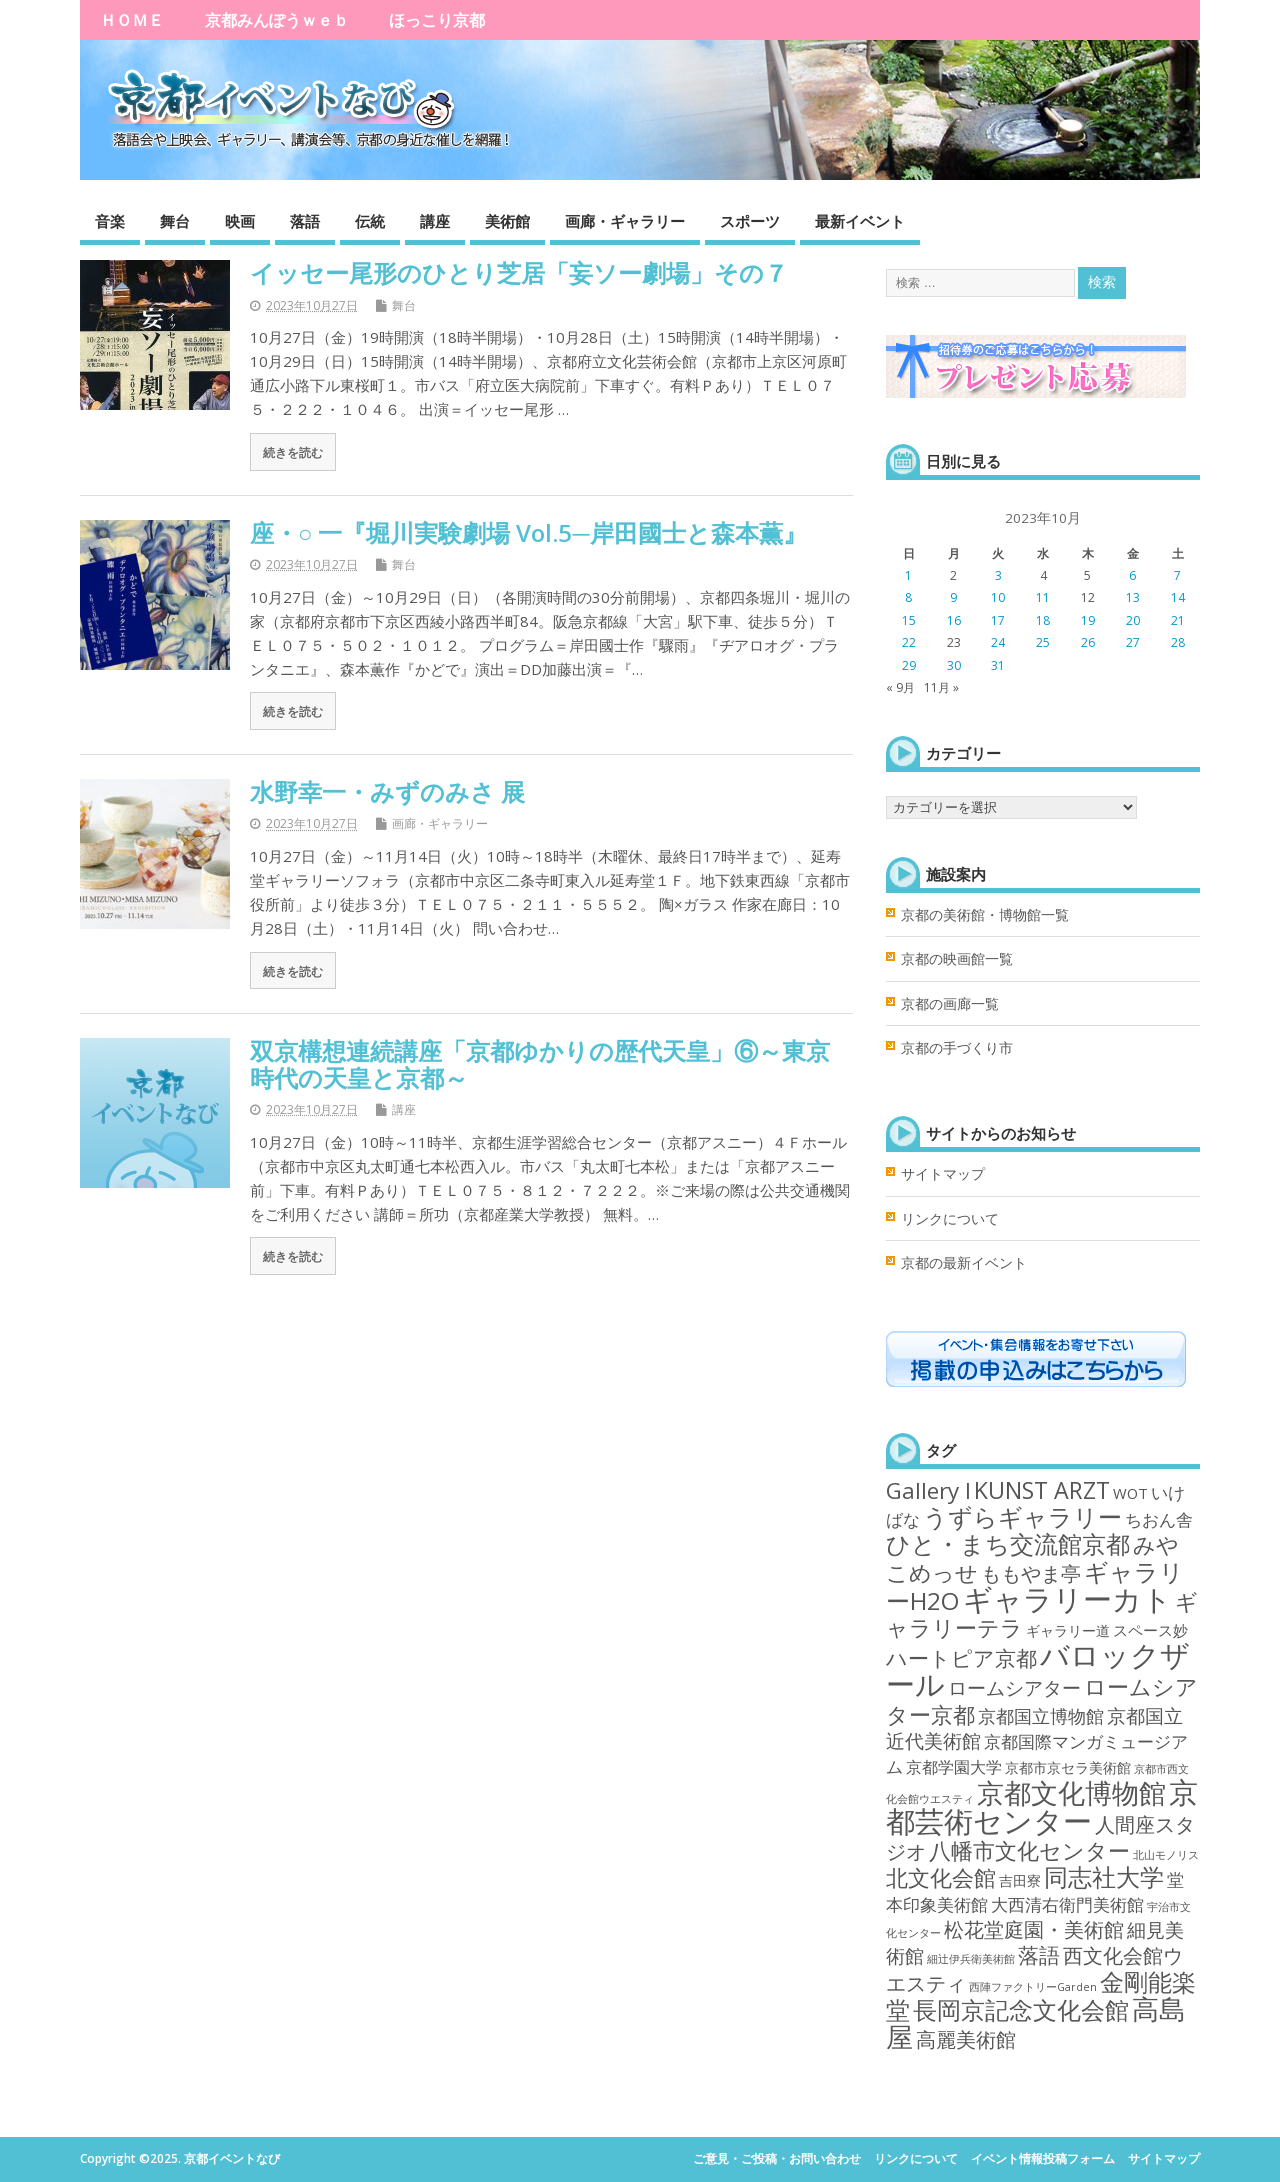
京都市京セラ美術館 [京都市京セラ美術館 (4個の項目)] (1068, 1767)
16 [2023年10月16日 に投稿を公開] (954, 620)
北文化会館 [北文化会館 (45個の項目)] (941, 1877)
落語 (305, 221)
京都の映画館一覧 (957, 959)
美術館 (507, 221)
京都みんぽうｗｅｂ (277, 20)
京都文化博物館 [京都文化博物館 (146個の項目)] (1071, 1792)
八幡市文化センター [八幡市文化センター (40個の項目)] (1029, 1850)
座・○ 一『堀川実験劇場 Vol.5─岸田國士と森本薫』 (528, 532)
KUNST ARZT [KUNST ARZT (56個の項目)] (1042, 1490)
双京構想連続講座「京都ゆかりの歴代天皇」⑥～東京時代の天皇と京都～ (540, 1063)
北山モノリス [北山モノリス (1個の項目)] (1166, 1855)
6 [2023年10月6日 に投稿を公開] (1132, 575)
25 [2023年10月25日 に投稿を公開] (1043, 642)
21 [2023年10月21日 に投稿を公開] (1178, 620)
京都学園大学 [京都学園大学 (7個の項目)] (954, 1767)
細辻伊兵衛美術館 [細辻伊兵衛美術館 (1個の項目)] (971, 1959)
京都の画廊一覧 (950, 1004)
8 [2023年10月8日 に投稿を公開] (908, 597)
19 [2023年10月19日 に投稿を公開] (1088, 620)
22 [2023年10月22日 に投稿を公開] (909, 642)
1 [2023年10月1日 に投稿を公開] (908, 575)
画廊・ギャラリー (625, 221)
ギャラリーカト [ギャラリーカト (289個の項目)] (1067, 1599)
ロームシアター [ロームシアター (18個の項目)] (1014, 1688)
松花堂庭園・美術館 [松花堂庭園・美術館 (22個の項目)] (1034, 1929)
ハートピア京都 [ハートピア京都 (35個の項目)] (961, 1657)
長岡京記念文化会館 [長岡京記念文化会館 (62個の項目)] (1021, 2010)
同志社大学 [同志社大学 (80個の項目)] (1104, 1876)
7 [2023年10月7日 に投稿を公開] (1177, 575)
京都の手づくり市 (957, 1048)
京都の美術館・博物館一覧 (985, 915)
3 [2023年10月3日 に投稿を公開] (998, 575)
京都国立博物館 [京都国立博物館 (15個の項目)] (1041, 1715)
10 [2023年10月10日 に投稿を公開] (998, 597)
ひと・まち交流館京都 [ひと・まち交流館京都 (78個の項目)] (1008, 1543)
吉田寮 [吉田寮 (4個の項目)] (1020, 1880)
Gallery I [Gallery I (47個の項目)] (928, 1490)
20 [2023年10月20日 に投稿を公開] (1133, 620)
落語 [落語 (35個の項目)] (1039, 1954)
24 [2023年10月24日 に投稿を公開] (998, 642)
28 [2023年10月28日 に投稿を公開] (1178, 642)
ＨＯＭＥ (132, 20)
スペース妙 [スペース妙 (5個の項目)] (1150, 1630)
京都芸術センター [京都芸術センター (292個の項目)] (1042, 1806)
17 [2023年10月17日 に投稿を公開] (998, 620)
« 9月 (900, 687)
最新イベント (860, 221)
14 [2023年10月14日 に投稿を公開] (1178, 597)
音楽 (110, 221)
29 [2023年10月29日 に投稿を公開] (909, 665)
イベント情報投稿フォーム (1043, 2158)
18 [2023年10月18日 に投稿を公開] (1043, 620)
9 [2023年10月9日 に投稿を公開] (953, 597)
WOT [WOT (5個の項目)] (1130, 1493)
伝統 (370, 221)
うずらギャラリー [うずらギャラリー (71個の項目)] (1022, 1516)
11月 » (941, 687)
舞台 (175, 221)
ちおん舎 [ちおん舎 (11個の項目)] (1159, 1519)
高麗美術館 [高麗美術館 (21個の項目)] (966, 2039)
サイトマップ (943, 1174)
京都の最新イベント (964, 1263)
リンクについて (950, 1219)
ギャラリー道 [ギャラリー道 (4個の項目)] (1068, 1630)
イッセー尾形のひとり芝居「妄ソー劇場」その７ (519, 272)
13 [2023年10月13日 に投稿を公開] (1133, 597)
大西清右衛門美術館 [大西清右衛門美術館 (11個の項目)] (1067, 1904)
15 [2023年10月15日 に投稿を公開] (909, 620)
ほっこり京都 (437, 20)
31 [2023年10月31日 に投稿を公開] (998, 665)
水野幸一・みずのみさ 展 (387, 791)
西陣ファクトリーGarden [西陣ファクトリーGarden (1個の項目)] (1033, 1987)
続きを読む (293, 452)
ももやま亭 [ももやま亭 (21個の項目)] (1031, 1573)
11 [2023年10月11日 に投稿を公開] (1043, 597)
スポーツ (750, 221)
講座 (435, 221)
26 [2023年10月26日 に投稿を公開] (1088, 642)
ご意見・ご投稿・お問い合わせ (777, 2158)
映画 (240, 221)
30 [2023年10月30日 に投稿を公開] (954, 665)
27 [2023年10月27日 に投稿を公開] (1133, 642)
